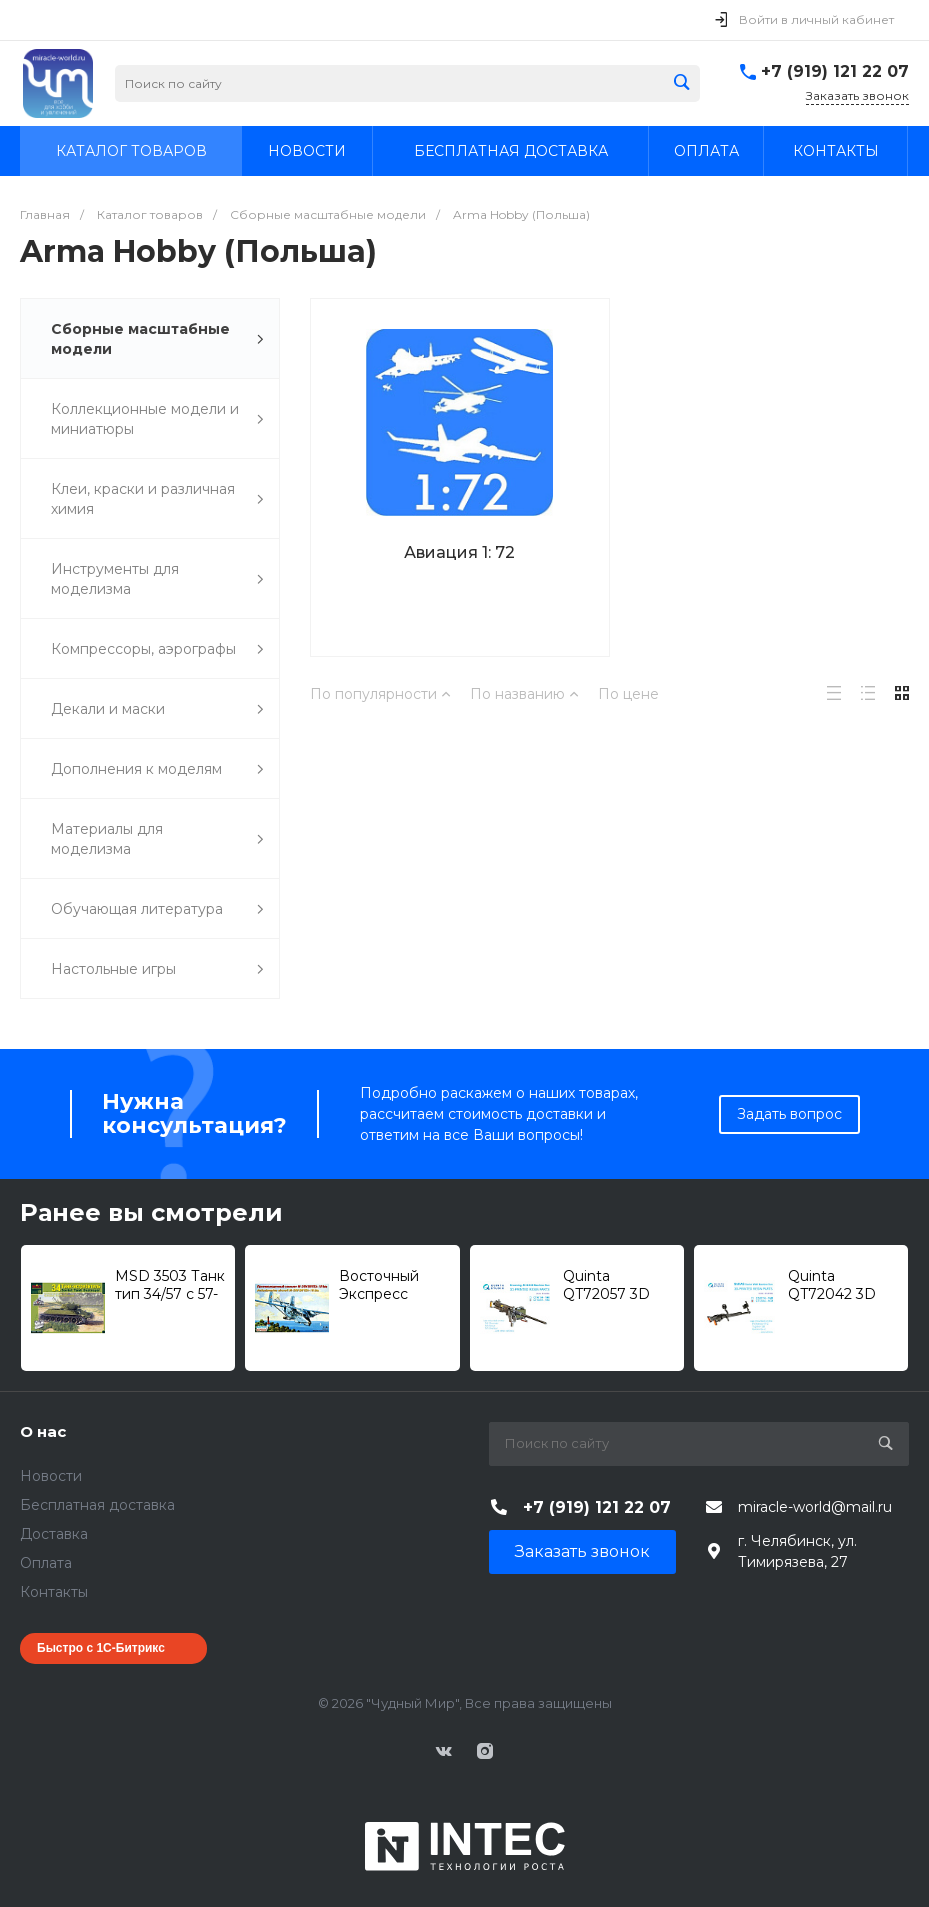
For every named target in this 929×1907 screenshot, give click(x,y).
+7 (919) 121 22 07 (835, 71)
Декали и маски (157, 709)
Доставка (54, 1534)
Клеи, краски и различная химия (157, 499)
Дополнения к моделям (157, 769)
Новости (51, 1476)
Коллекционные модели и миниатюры (157, 419)
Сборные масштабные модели (157, 339)
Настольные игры (157, 969)
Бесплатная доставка (97, 1505)
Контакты (54, 1592)
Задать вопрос (789, 1114)
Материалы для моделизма (157, 839)
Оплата (46, 1563)
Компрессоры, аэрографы (157, 649)
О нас (43, 1431)
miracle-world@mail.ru (815, 1507)
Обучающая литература (157, 909)
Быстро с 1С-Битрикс (101, 1648)
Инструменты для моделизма (157, 579)
